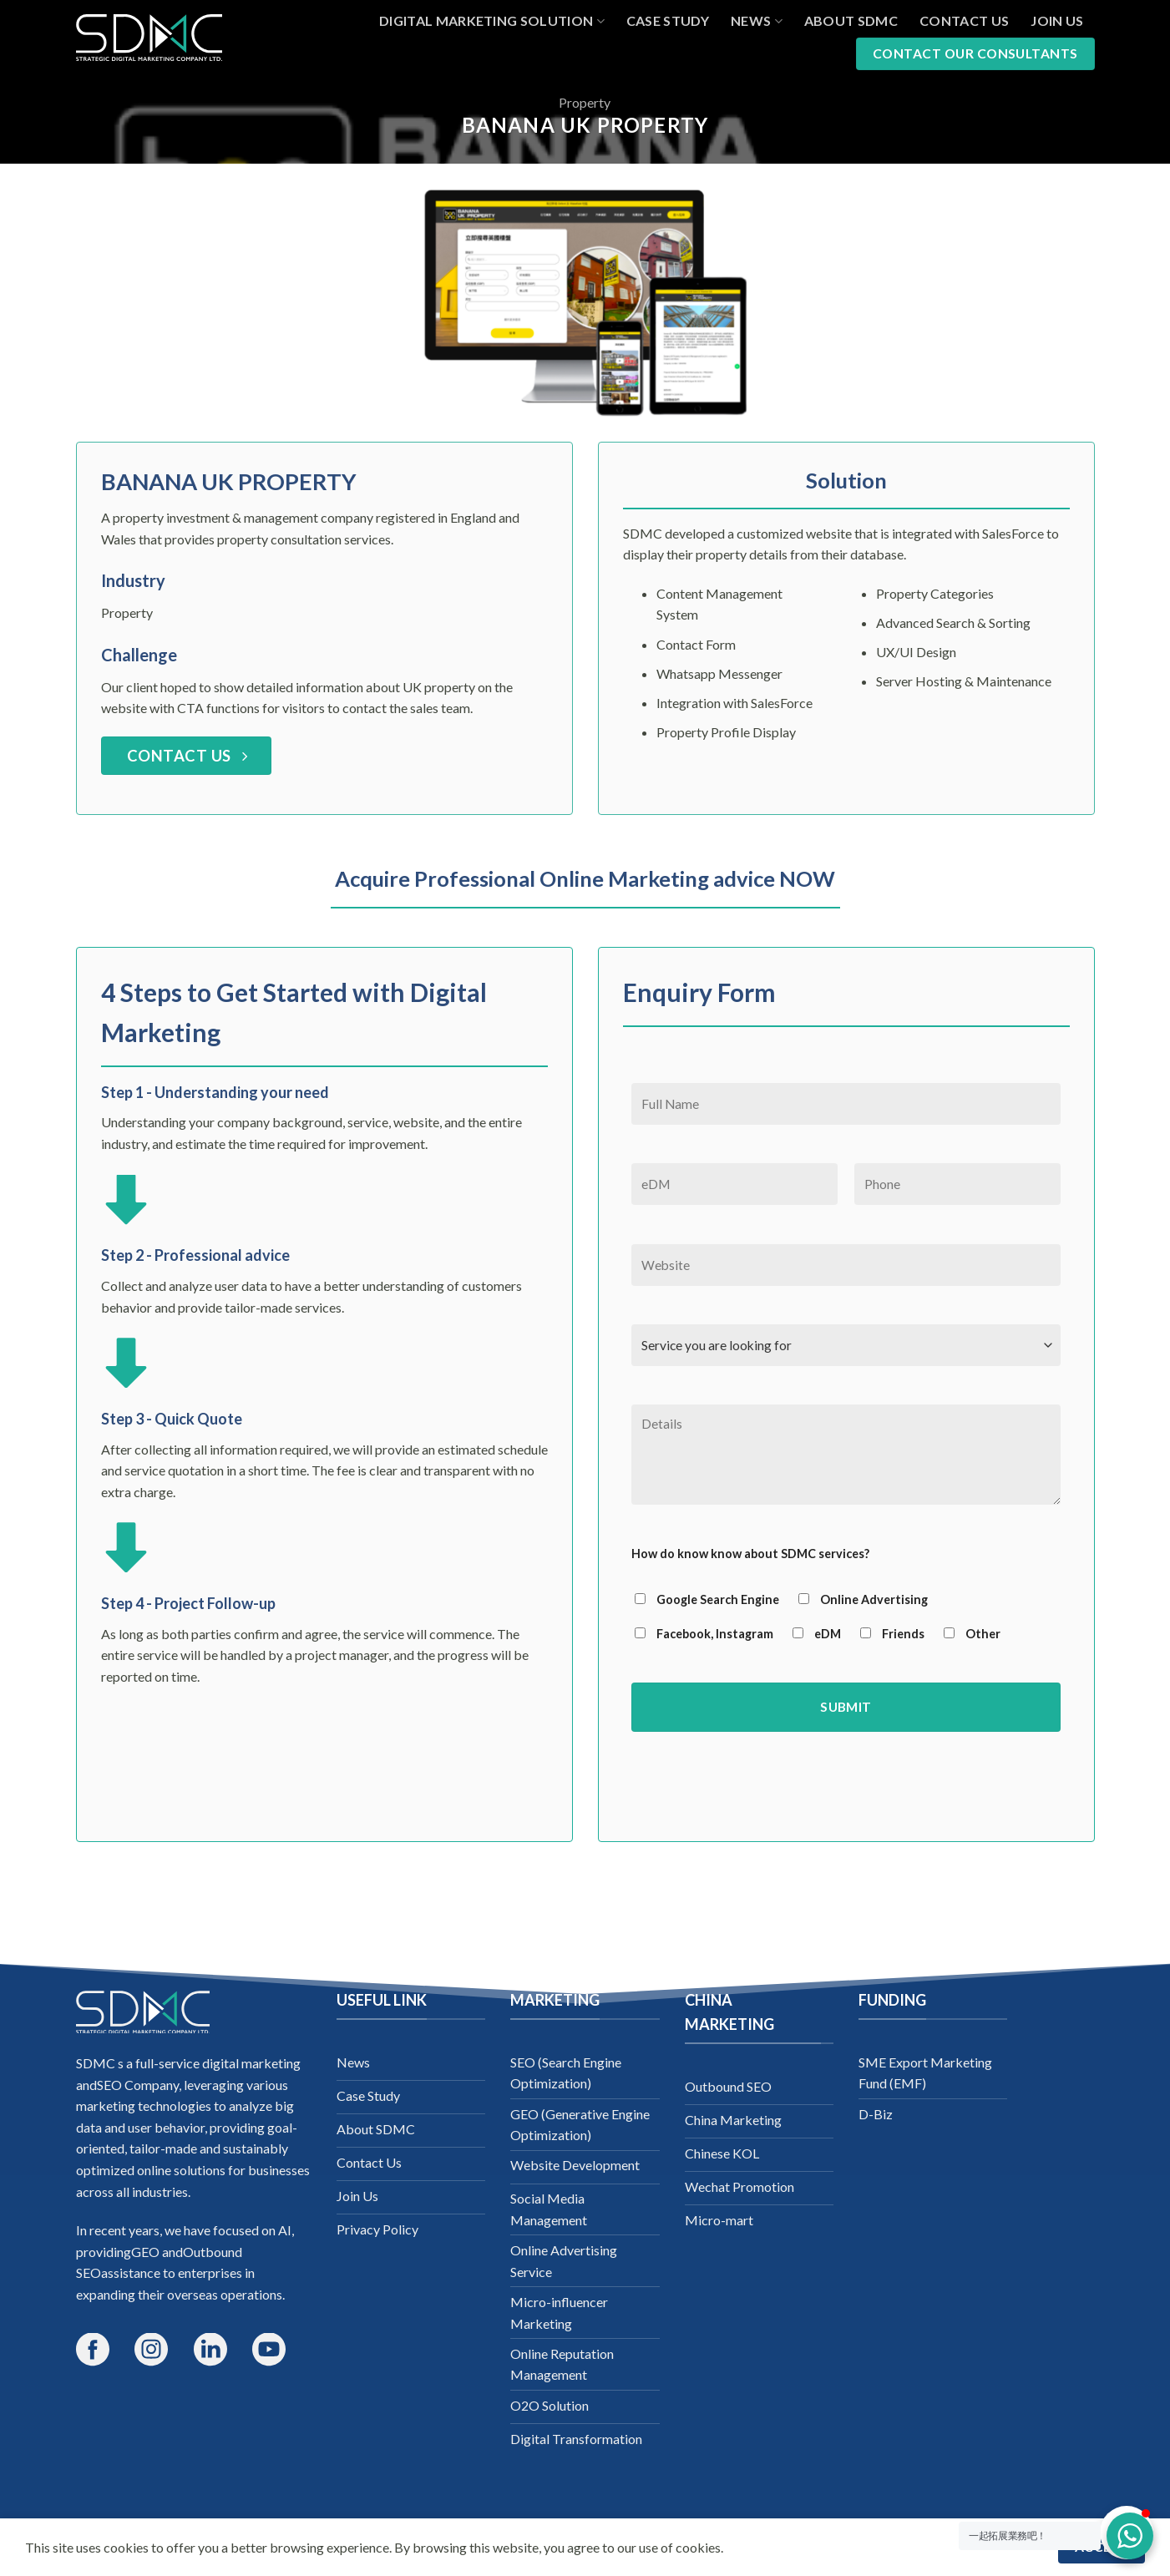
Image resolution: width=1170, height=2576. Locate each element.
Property (584, 102)
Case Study (667, 20)
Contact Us (964, 20)
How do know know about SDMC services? (750, 1553)
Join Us (1057, 20)
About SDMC (851, 20)
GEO (145, 2252)
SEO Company (138, 2085)
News (757, 21)
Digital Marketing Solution (492, 21)
